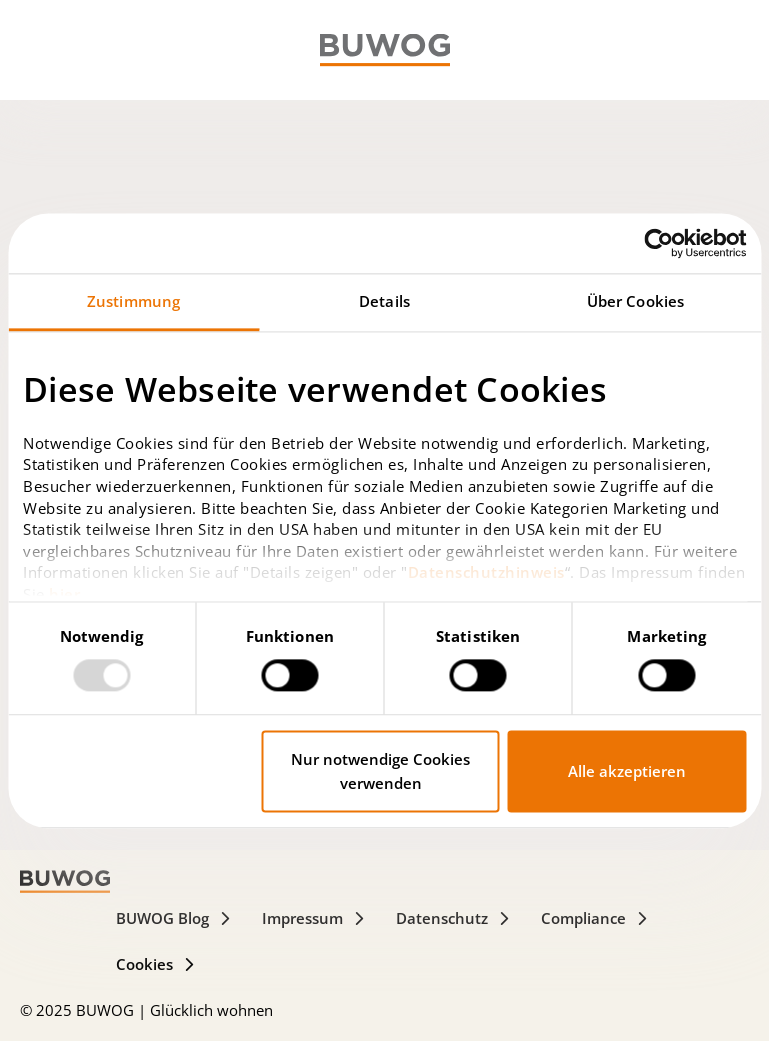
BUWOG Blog (174, 918)
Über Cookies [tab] (635, 301)
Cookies (156, 964)
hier (64, 594)
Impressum (314, 918)
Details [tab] (384, 301)
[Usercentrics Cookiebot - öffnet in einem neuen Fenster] (658, 243)
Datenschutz (453, 918)
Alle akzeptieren (627, 771)
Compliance (595, 918)
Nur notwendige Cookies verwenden (380, 771)
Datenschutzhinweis (486, 573)
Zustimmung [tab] (133, 301)
